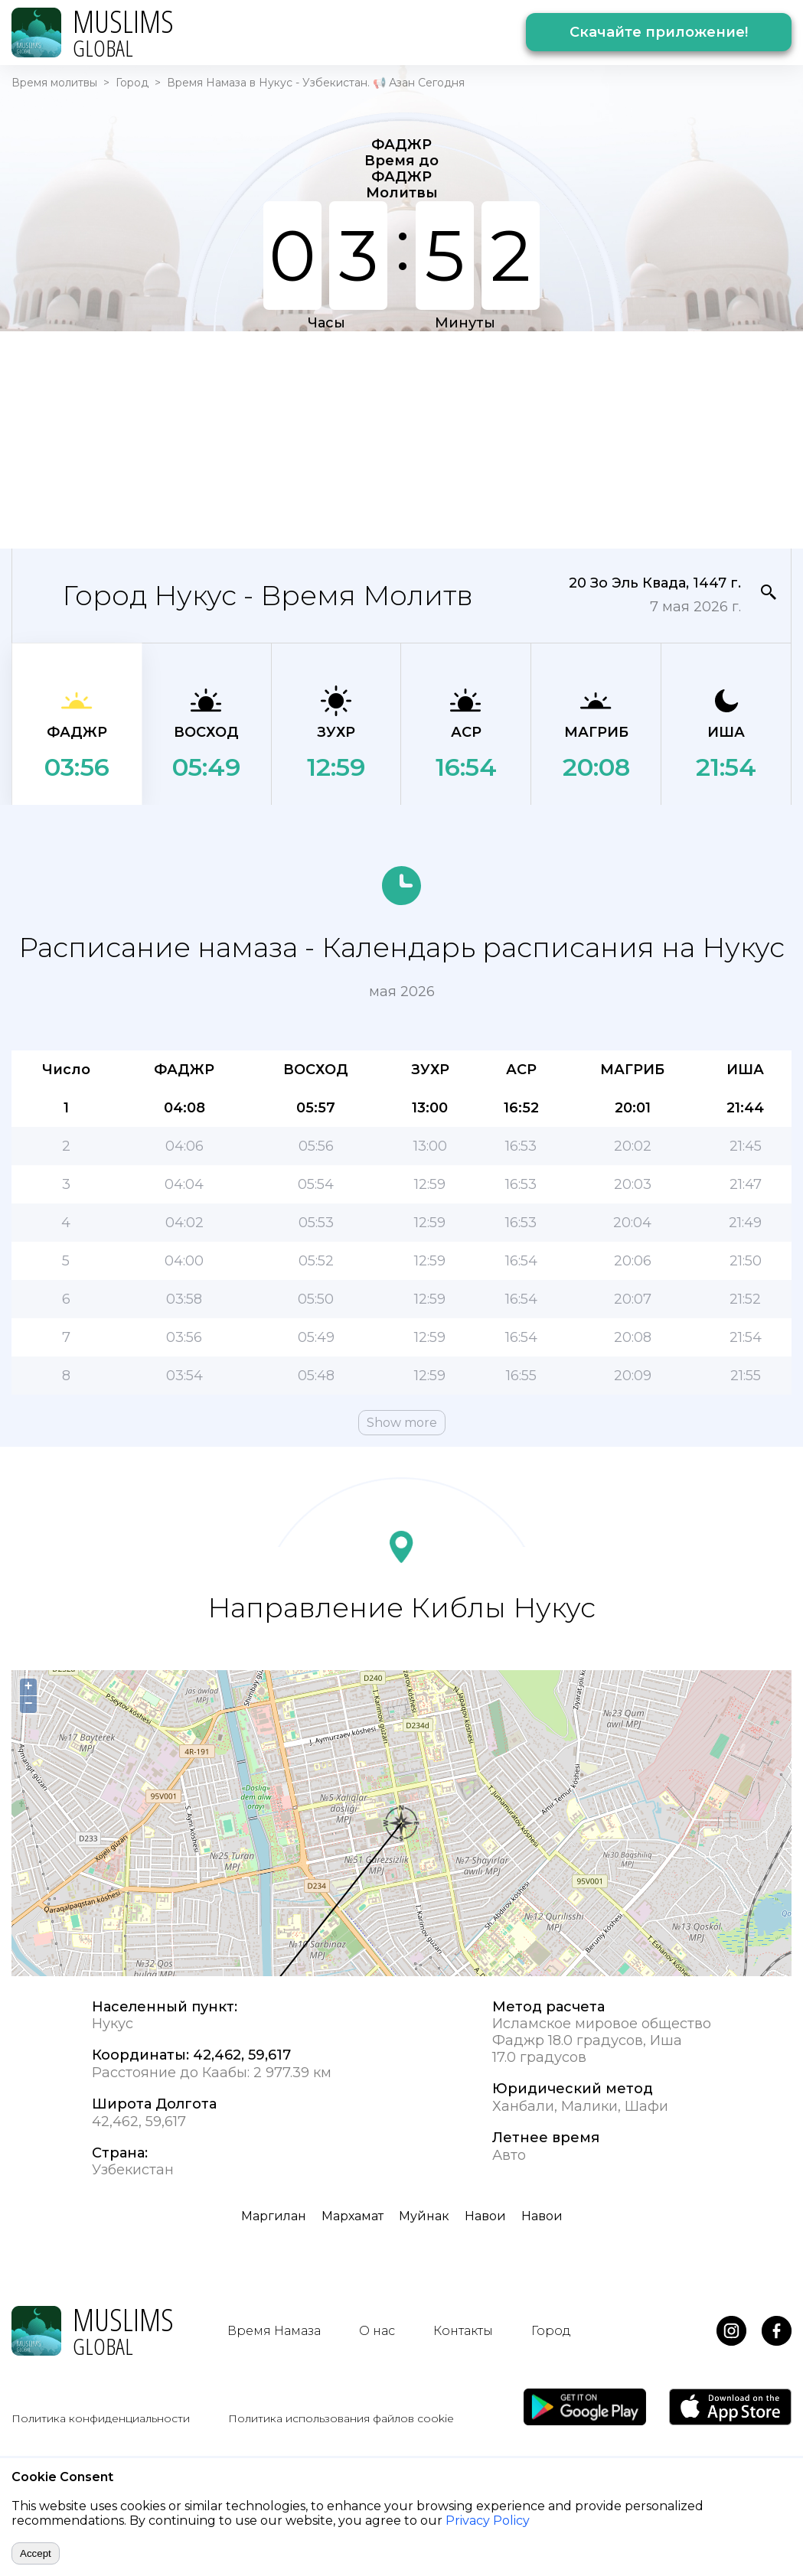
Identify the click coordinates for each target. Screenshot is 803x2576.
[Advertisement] (391, 438)
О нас (377, 2331)
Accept (35, 2553)
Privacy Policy (488, 2520)
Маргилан (273, 2216)
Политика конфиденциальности (100, 2418)
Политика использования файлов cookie (341, 2418)
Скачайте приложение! (659, 32)
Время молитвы (54, 83)
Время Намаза (274, 2331)
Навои (485, 2216)
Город (132, 83)
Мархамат (353, 2216)
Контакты (463, 2331)
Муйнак (424, 2216)
